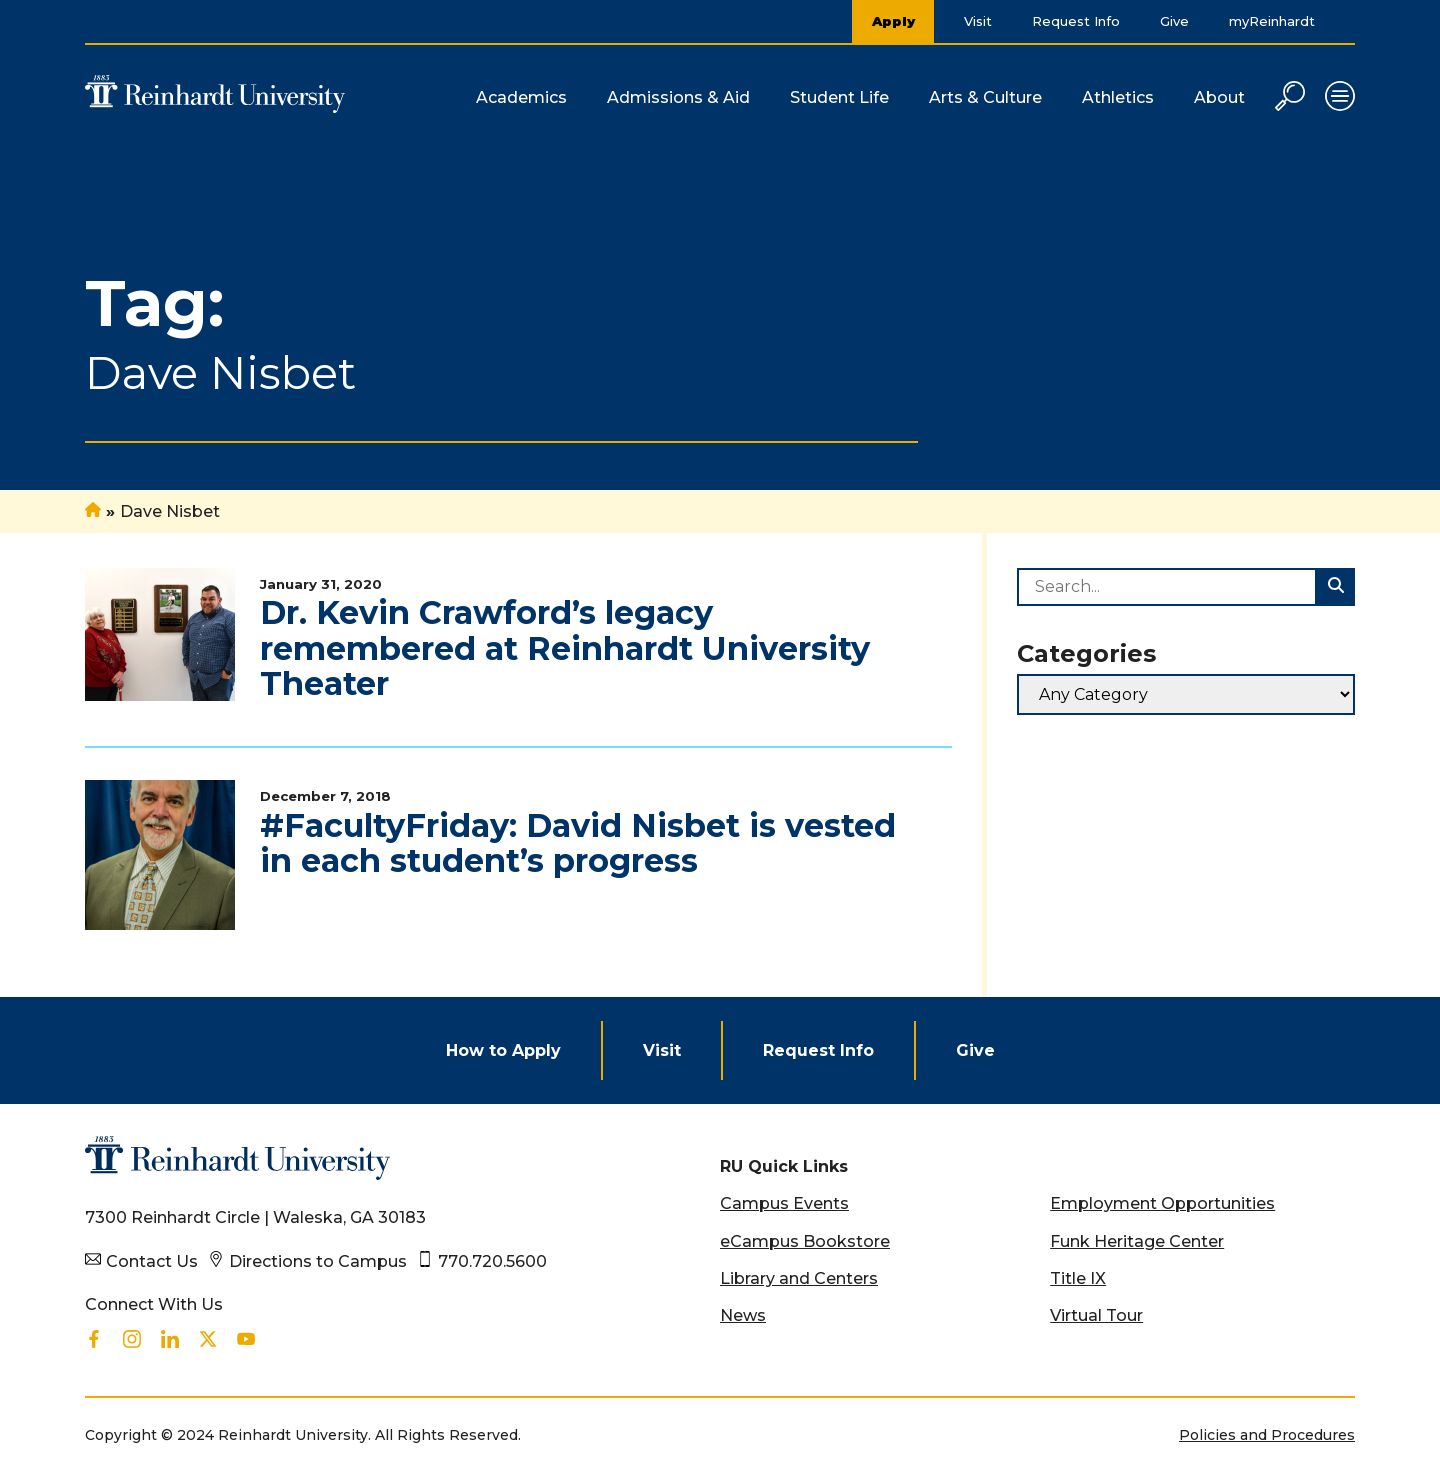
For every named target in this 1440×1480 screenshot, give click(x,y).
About (1219, 97)
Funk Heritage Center (1137, 1241)
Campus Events (784, 1203)
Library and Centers (799, 1278)
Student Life (839, 97)
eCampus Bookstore (805, 1241)
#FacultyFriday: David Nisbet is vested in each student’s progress (578, 843)
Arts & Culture (985, 97)
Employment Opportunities (1162, 1203)
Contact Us (152, 1261)
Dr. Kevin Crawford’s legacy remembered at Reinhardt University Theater (565, 647)
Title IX (1078, 1278)
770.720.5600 (492, 1261)
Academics (521, 97)
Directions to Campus (318, 1261)
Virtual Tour (1096, 1315)
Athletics (1118, 97)
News (743, 1315)
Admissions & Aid (678, 97)
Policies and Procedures (1267, 1435)
